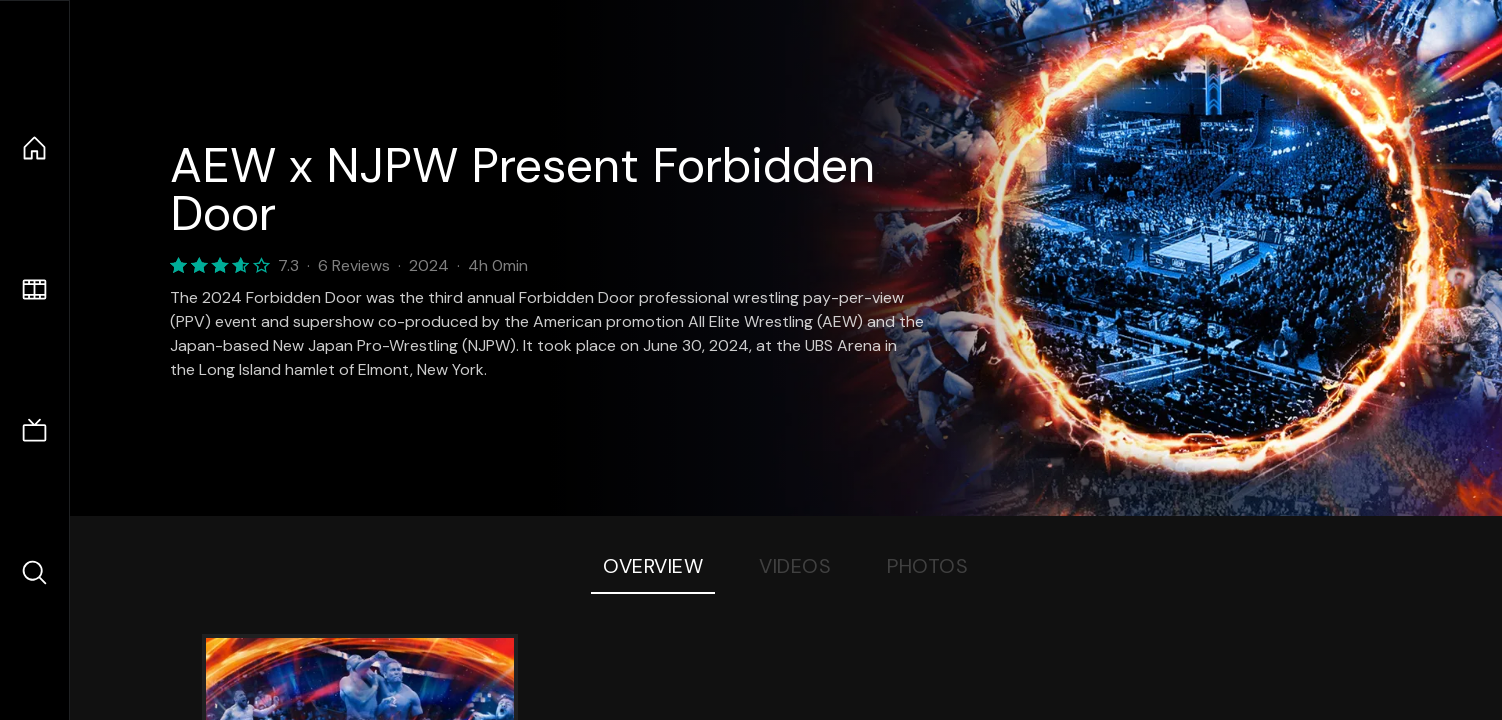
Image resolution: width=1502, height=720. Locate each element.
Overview (653, 566)
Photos (927, 566)
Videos (795, 566)
